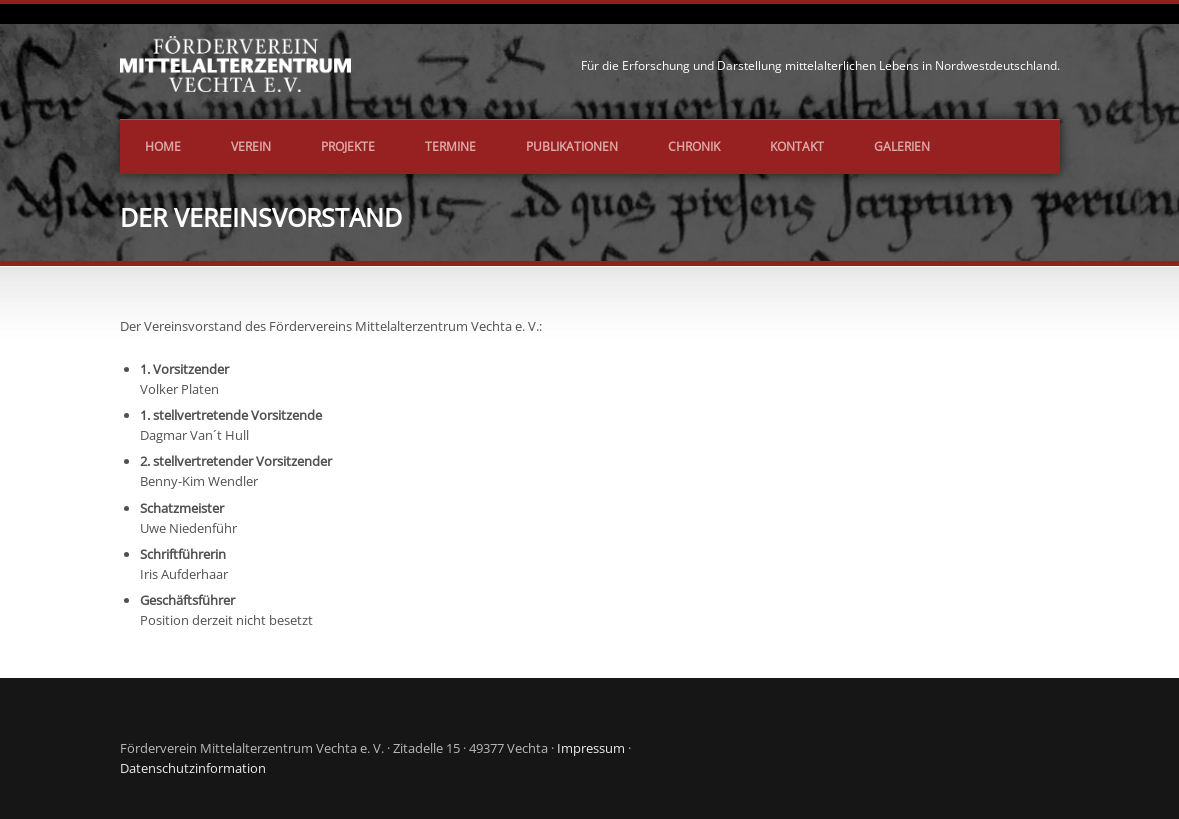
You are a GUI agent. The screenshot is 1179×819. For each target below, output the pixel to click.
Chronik (694, 146)
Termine (450, 146)
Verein (251, 146)
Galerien (902, 146)
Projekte (348, 146)
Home (163, 146)
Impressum (591, 748)
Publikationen (572, 146)
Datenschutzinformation (193, 768)
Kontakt (797, 146)
